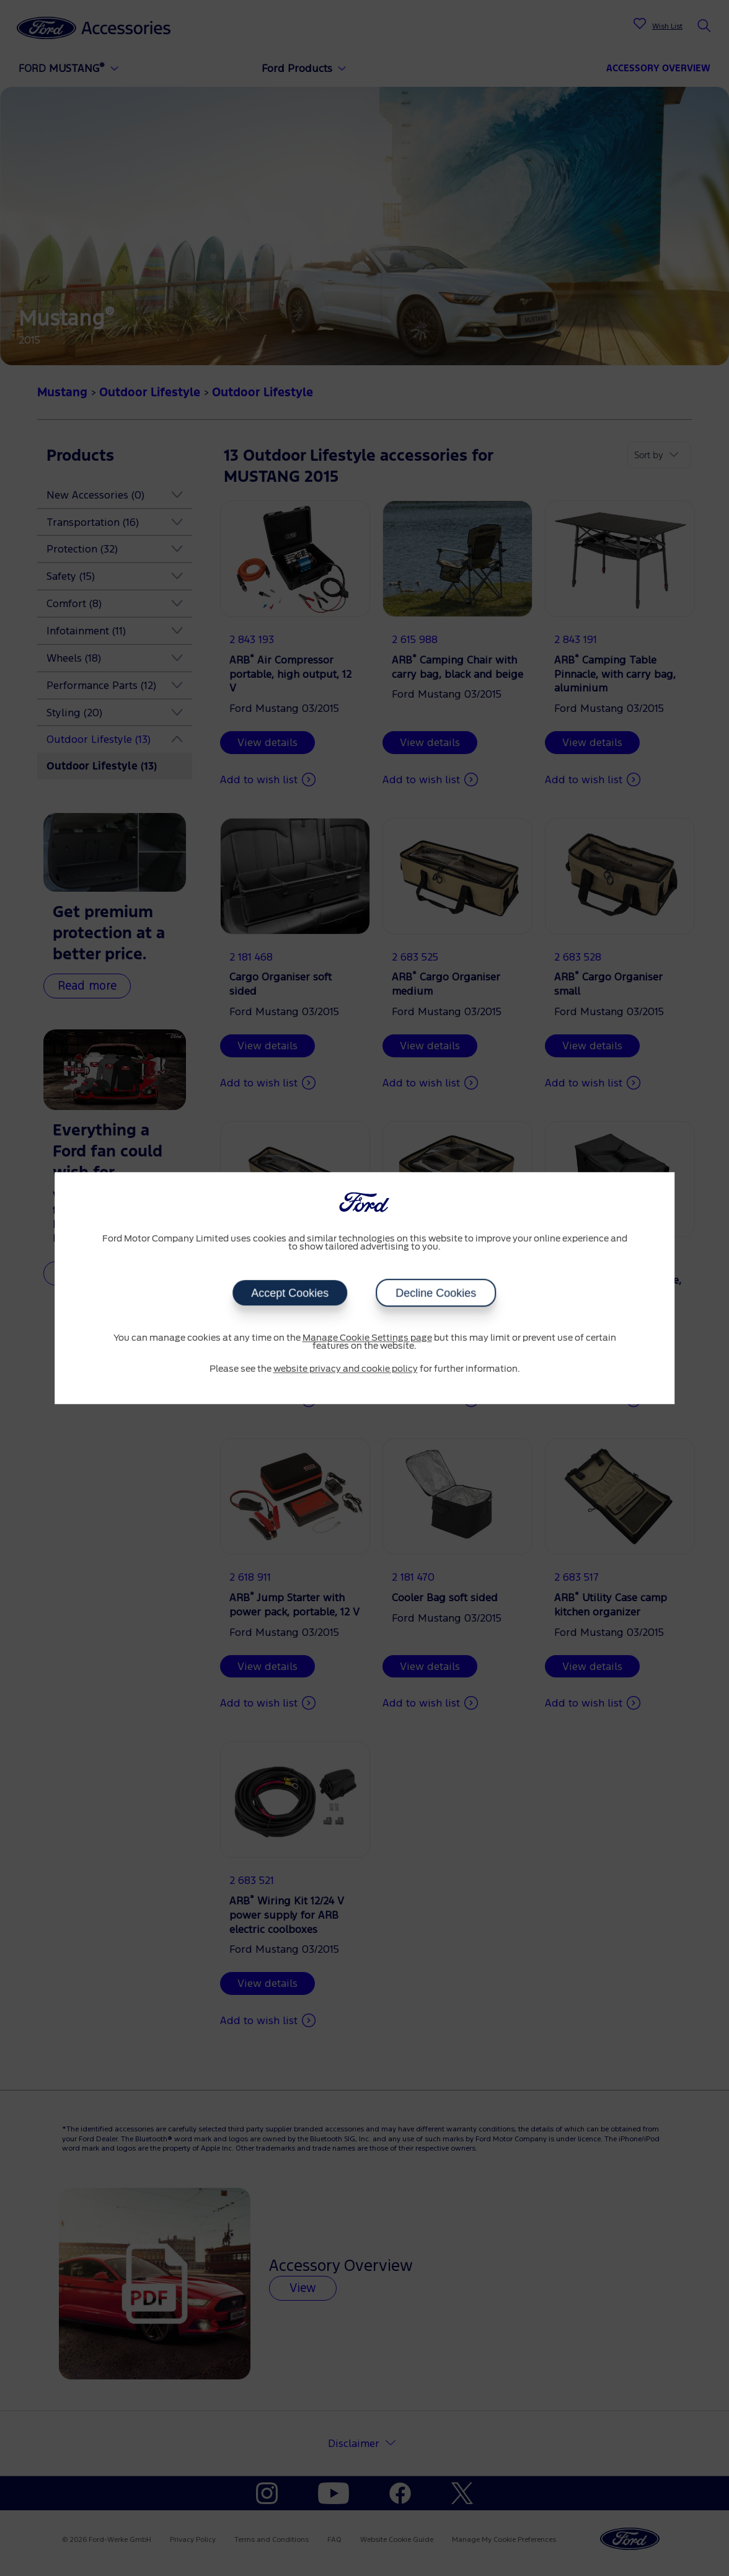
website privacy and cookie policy (345, 1369)
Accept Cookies (290, 1293)
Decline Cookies (436, 1293)
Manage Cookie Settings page (367, 1338)
